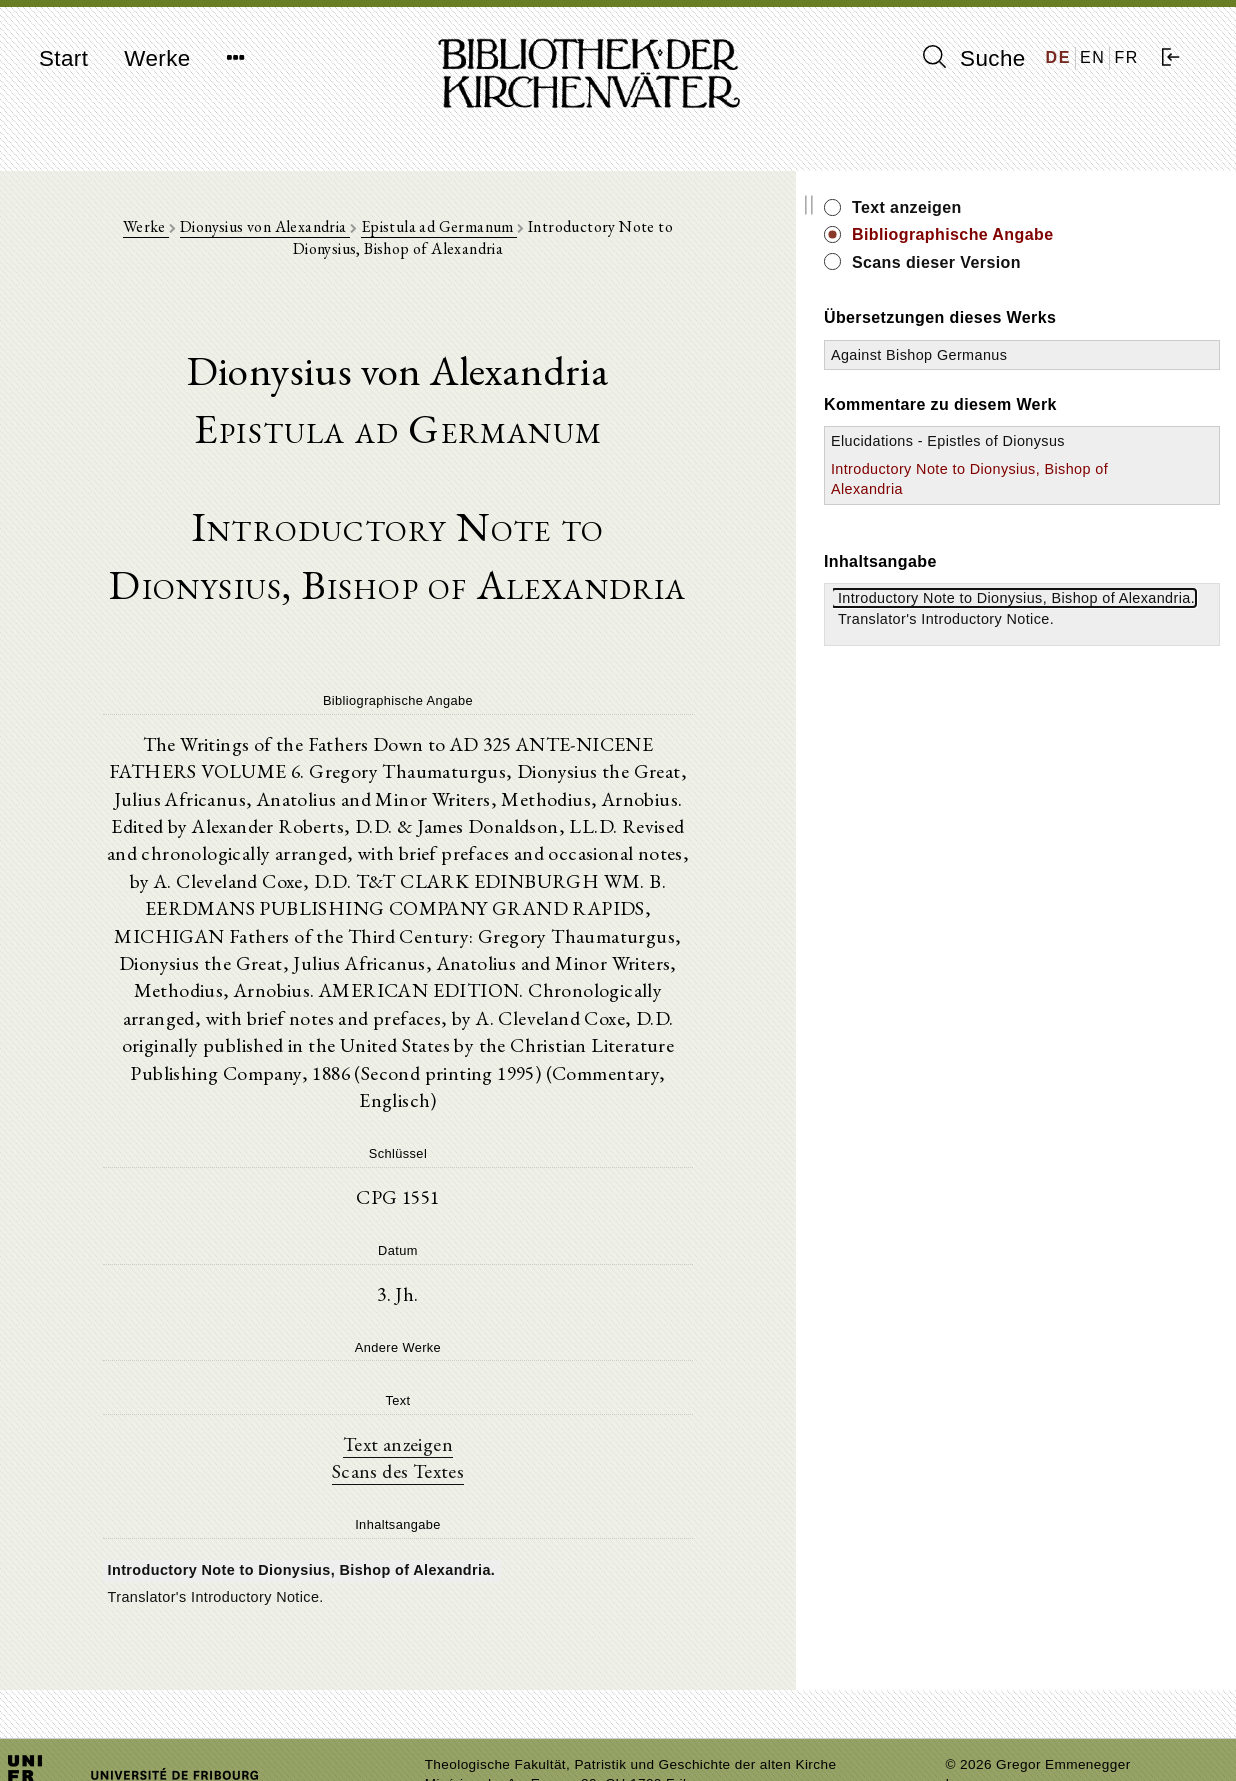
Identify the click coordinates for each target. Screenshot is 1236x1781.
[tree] (463, 1515)
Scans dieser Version (1068, 262)
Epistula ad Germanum (435, 231)
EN (1092, 57)
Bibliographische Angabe (1085, 234)
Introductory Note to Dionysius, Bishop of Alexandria (1032, 509)
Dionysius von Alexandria (261, 231)
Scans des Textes (463, 1403)
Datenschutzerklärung (1015, 1735)
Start (63, 58)
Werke (157, 58)
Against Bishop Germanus (1051, 355)
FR (1126, 57)
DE (1058, 57)
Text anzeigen (463, 1375)
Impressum (980, 1716)
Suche (974, 58)
